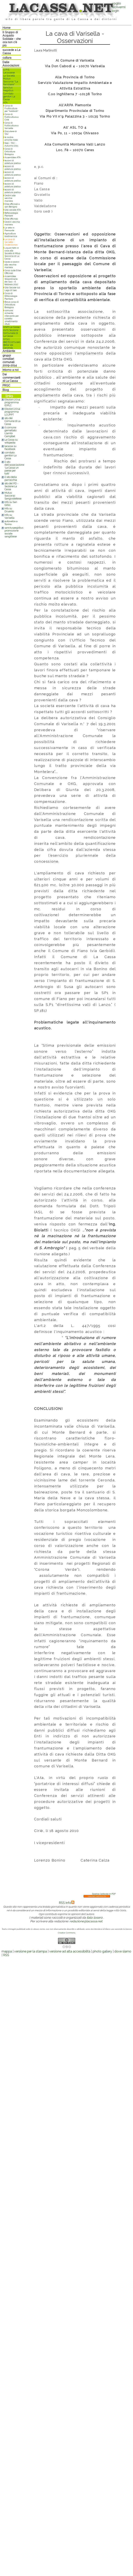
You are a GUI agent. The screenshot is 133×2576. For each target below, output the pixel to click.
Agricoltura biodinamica (10, 235)
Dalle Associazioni (11, 63)
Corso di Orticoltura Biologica (9, 151)
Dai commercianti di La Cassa (11, 377)
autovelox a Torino (11, 523)
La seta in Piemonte (9, 229)
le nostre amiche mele (11, 138)
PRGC (6, 385)
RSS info (66, 1903)
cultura (7, 57)
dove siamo (122, 1951)
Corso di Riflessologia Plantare (10, 296)
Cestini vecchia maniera (12, 223)
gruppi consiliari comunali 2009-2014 (10, 360)
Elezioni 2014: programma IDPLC (12, 402)
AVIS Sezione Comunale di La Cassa (10, 333)
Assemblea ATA (12, 157)
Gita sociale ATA (12, 209)
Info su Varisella (9, 516)
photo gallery (102, 1951)
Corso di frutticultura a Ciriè (11, 117)
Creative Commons (66, 1933)
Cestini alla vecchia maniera (10, 198)
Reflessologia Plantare (11, 214)
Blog (6, 389)
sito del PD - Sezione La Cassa (11, 486)
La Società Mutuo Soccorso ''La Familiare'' (10, 80)
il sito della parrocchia (10, 478)
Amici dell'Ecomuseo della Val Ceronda (11, 343)
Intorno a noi (10, 369)
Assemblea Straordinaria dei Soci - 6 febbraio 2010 (11, 280)
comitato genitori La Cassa (10, 455)
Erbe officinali (11, 218)
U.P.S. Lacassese (9, 71)
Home (7, 27)
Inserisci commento (97, 1896)
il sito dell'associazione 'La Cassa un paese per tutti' (14, 467)
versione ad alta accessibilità (69, 1951)
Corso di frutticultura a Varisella (11, 125)
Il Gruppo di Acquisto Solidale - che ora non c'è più (12, 38)
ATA (5, 102)
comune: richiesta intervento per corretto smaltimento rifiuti (11, 317)
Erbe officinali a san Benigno (12, 205)
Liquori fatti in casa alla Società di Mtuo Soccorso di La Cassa (12, 253)
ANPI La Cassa (11, 327)
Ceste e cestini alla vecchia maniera (11, 264)
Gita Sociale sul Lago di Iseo (12, 289)
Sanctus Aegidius (8, 89)
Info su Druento (9, 510)
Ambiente (9, 351)
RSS (6, 1955)
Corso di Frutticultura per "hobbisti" (11, 108)
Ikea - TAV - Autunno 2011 (11, 144)
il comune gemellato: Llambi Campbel (10, 432)
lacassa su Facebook (10, 447)
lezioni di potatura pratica (12, 162)
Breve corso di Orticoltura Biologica (11, 305)
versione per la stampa (30, 1951)
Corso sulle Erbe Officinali (12, 271)
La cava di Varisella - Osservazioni (11, 242)
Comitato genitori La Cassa (9, 96)
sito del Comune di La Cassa (12, 421)
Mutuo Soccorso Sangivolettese (12, 495)
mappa (7, 1951)
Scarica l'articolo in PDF (104, 1893)
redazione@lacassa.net (86, 1921)
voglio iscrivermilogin (118, 7)
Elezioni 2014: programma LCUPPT (12, 411)
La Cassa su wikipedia (11, 441)
